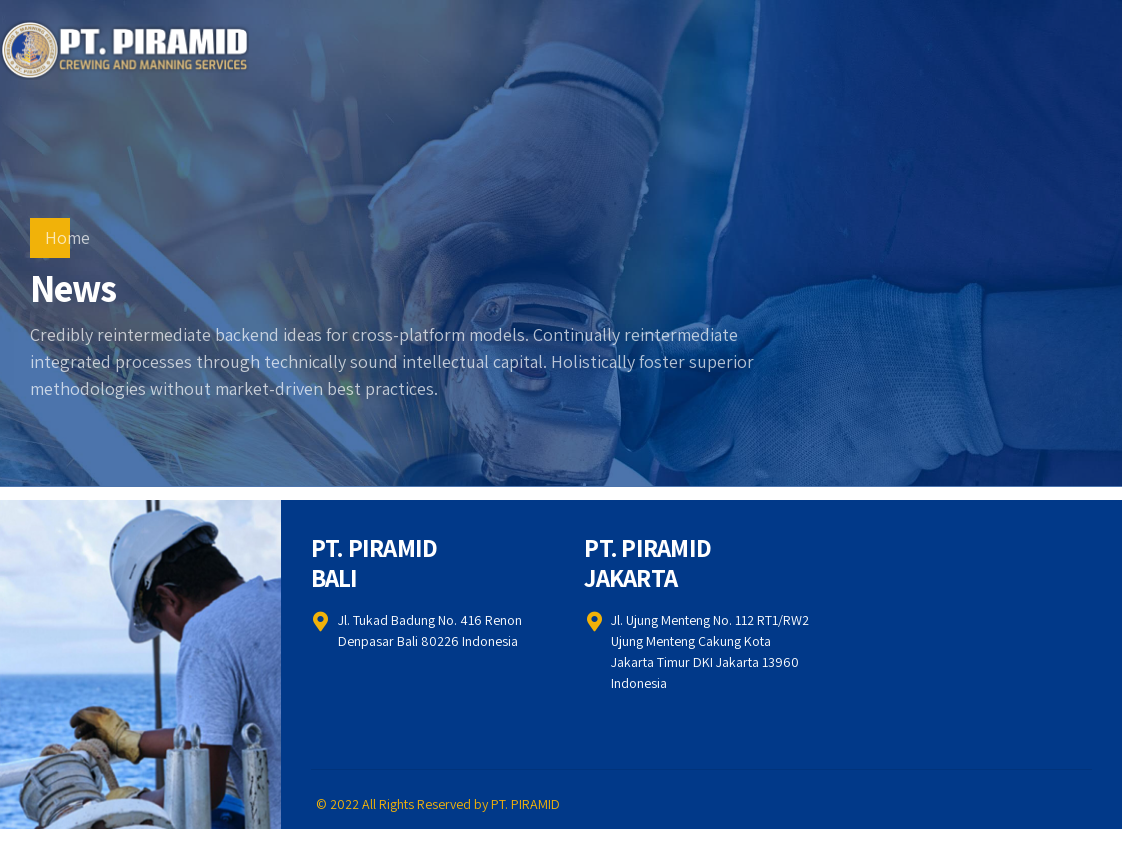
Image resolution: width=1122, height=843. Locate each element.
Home (67, 237)
